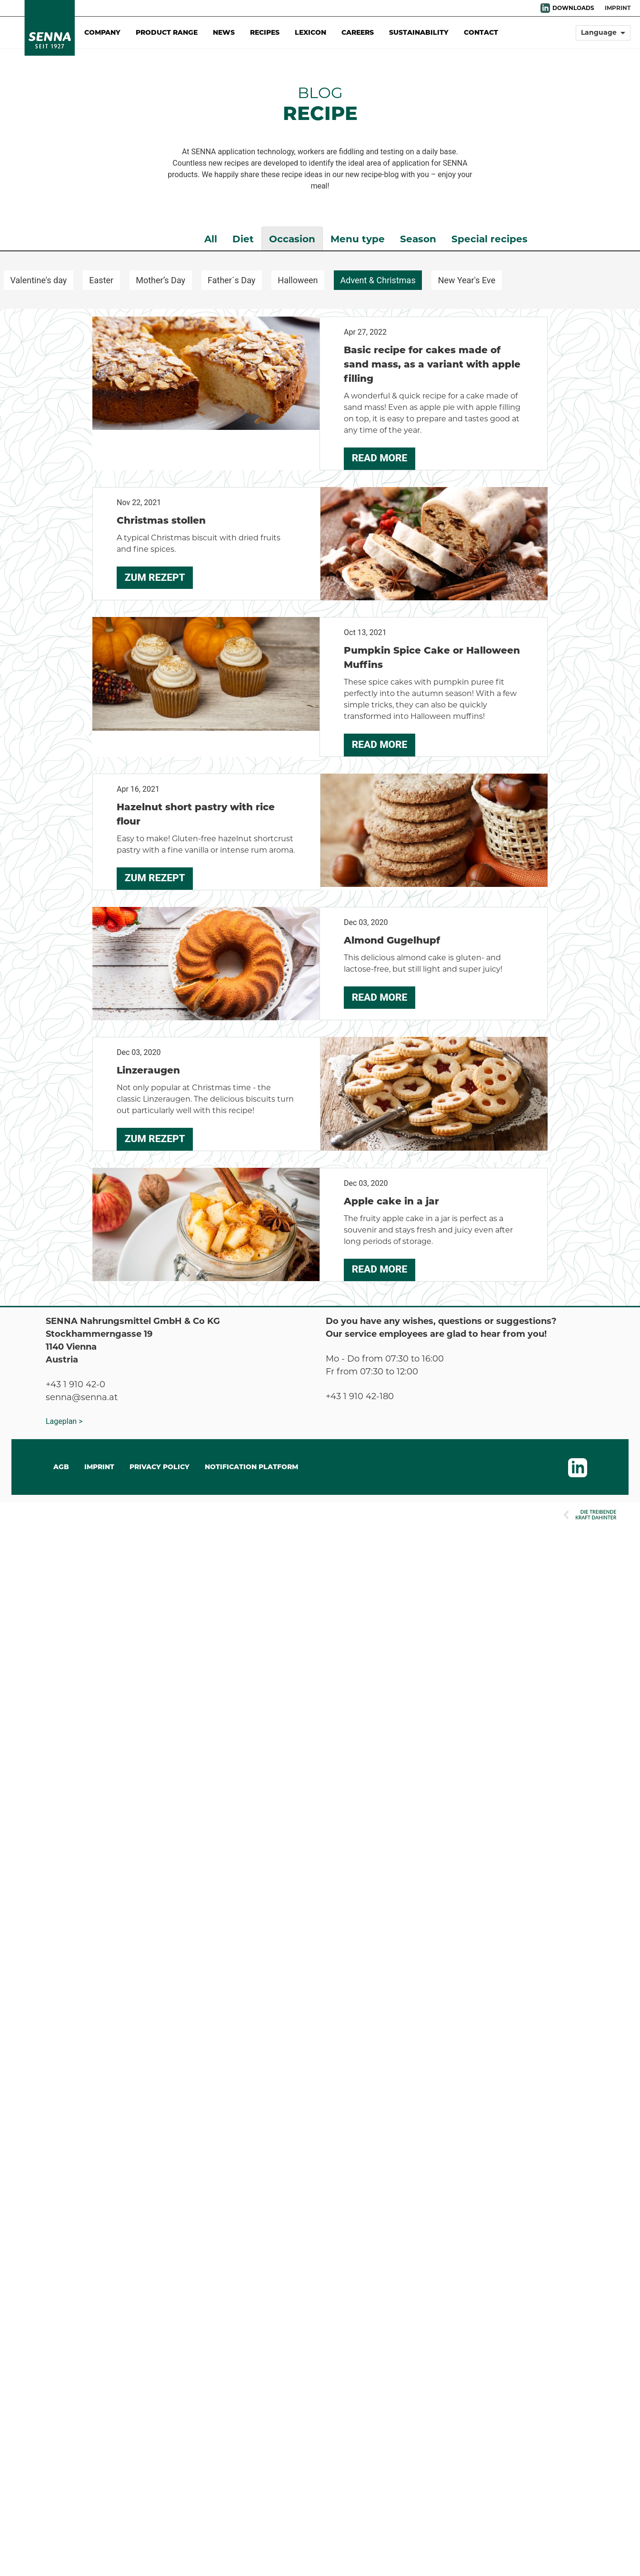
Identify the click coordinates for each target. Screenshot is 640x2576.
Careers (357, 32)
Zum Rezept (155, 577)
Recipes (265, 32)
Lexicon (310, 32)
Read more (380, 458)
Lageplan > (64, 1421)
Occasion (292, 239)
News (224, 32)
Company (102, 32)
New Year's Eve (467, 280)
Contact (481, 32)
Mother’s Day (160, 280)
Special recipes (489, 239)
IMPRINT (99, 1466)
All (210, 239)
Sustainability (419, 32)
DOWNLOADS (573, 7)
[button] (603, 37)
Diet (243, 239)
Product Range (167, 32)
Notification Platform (251, 1466)
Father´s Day (231, 280)
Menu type (357, 239)
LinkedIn (545, 8)
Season (418, 239)
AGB (61, 1466)
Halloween (298, 280)
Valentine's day (38, 280)
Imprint (617, 7)
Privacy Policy (160, 1466)
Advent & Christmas (378, 280)
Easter (101, 280)
